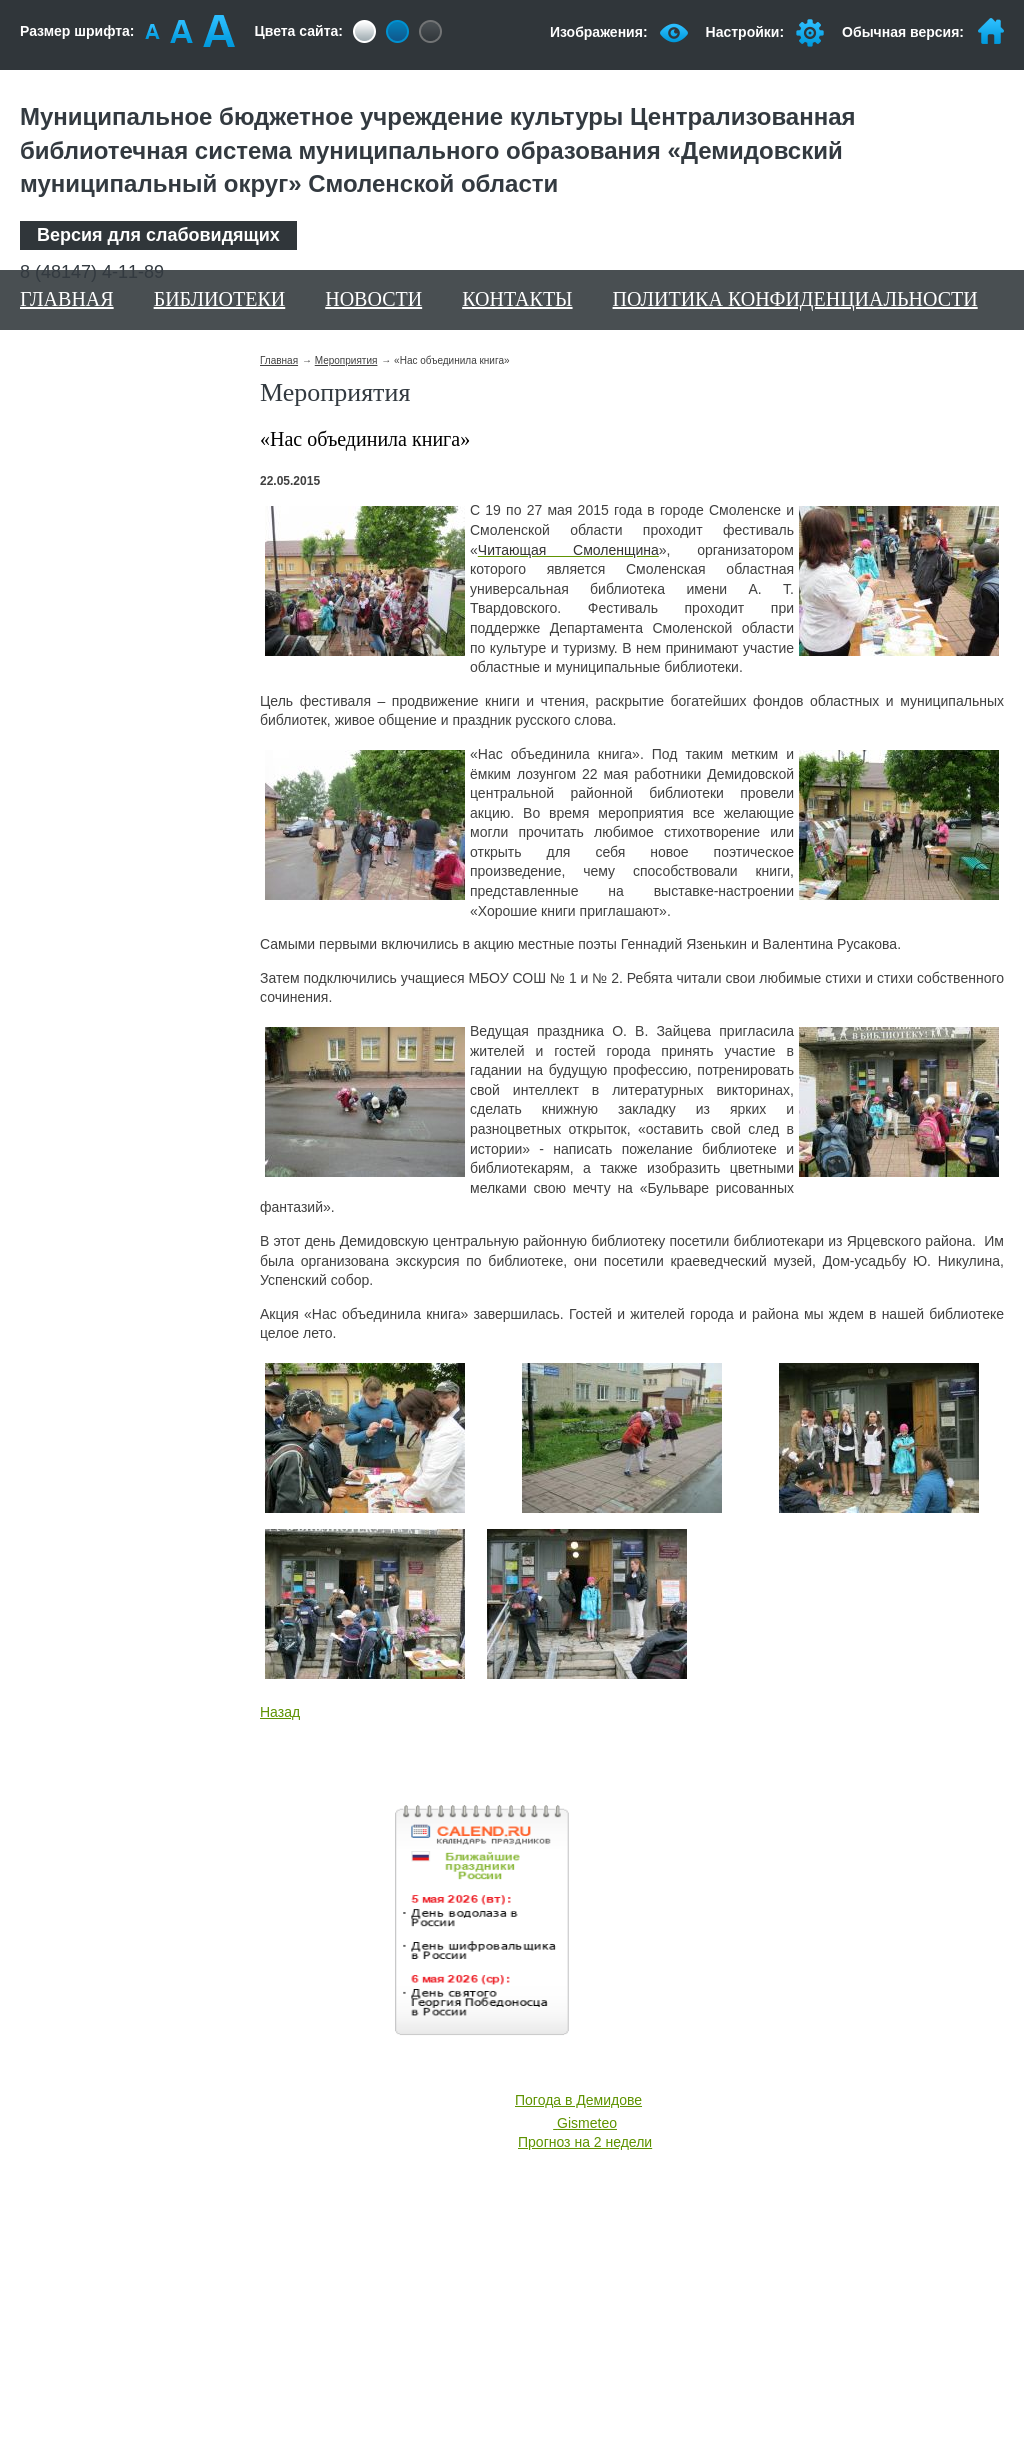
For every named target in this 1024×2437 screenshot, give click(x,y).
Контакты (517, 299)
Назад (280, 1712)
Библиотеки (220, 299)
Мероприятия (346, 360)
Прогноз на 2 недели (585, 2142)
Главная (67, 299)
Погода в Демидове (578, 2100)
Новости (373, 299)
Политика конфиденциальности (795, 299)
